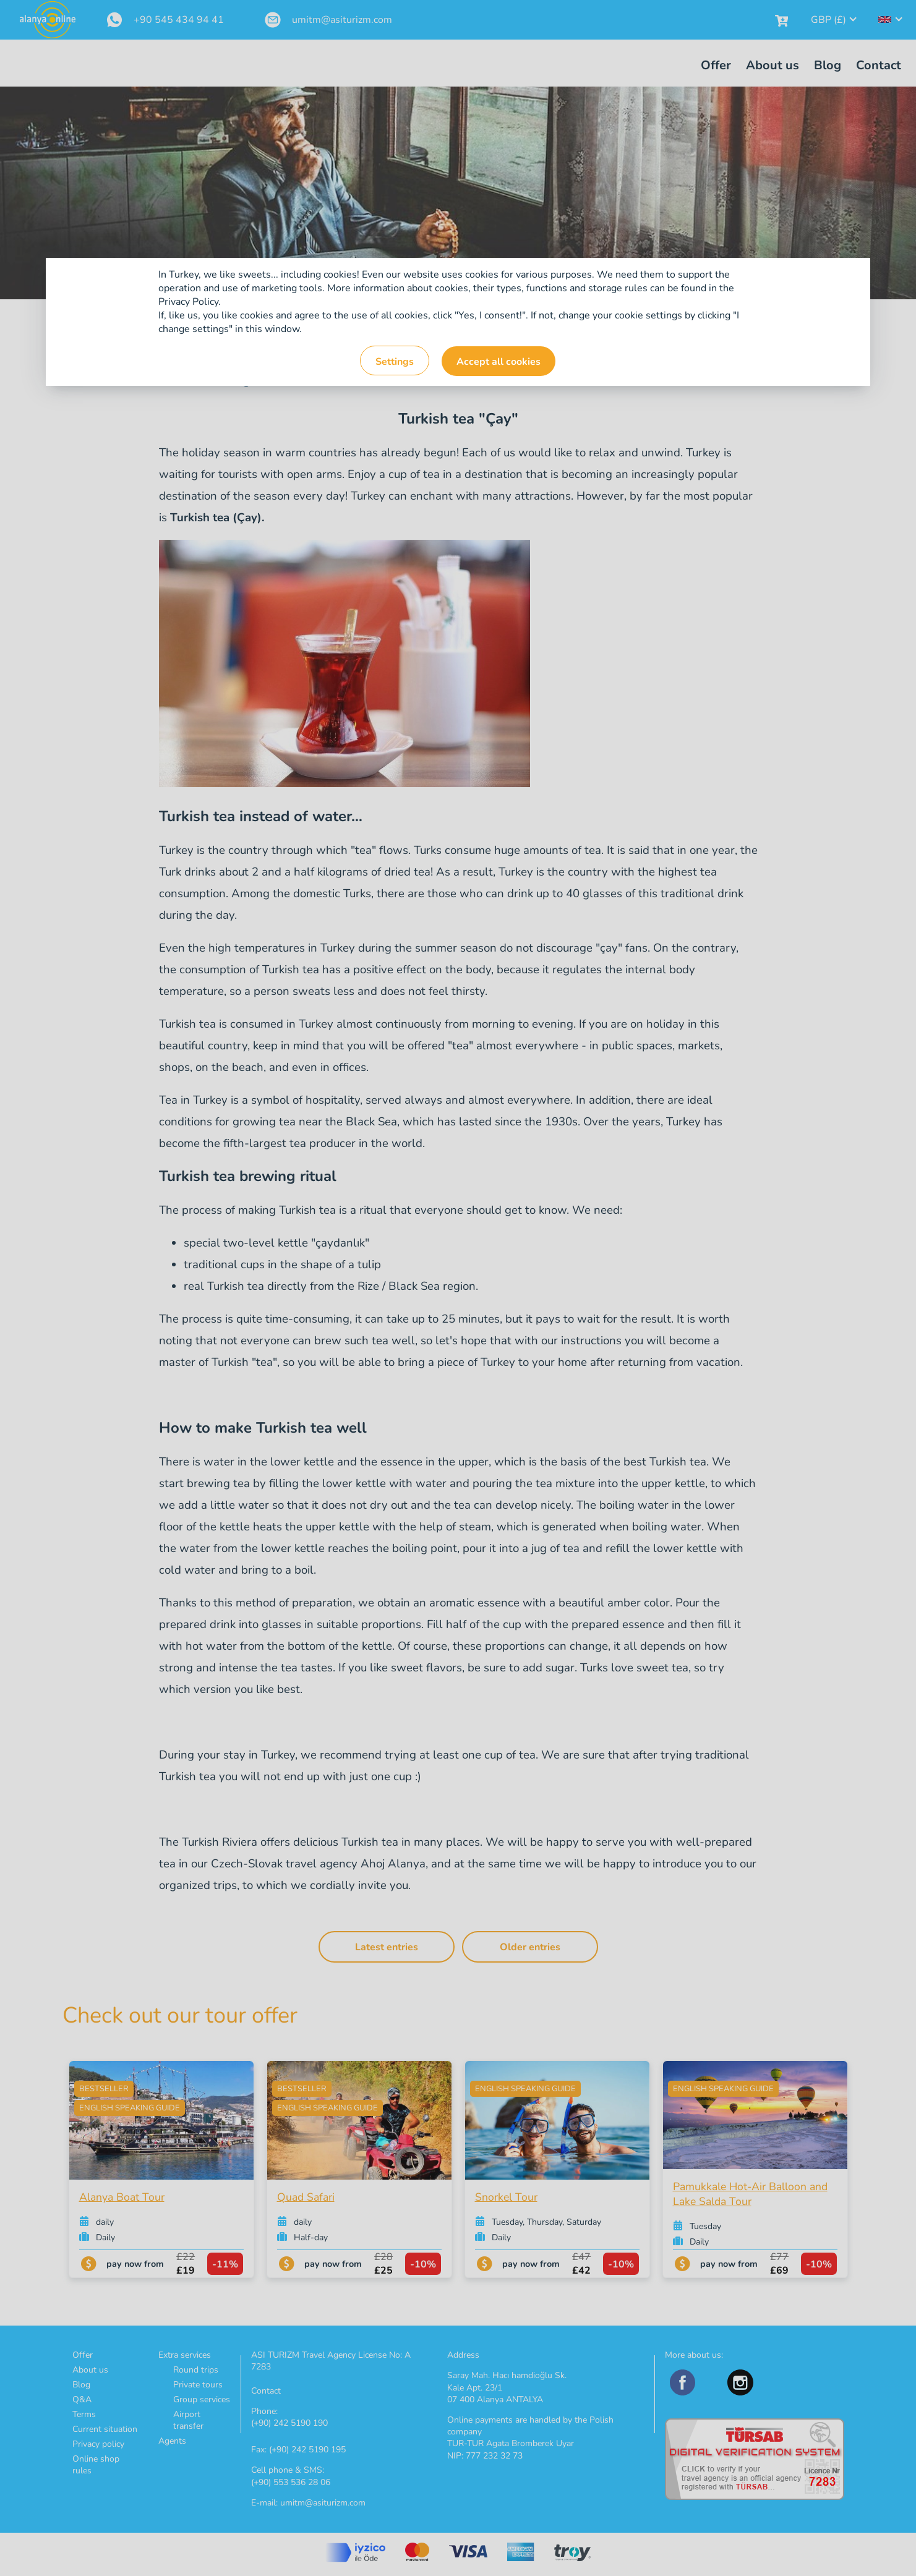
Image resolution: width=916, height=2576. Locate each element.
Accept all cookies (498, 362)
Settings (394, 362)
